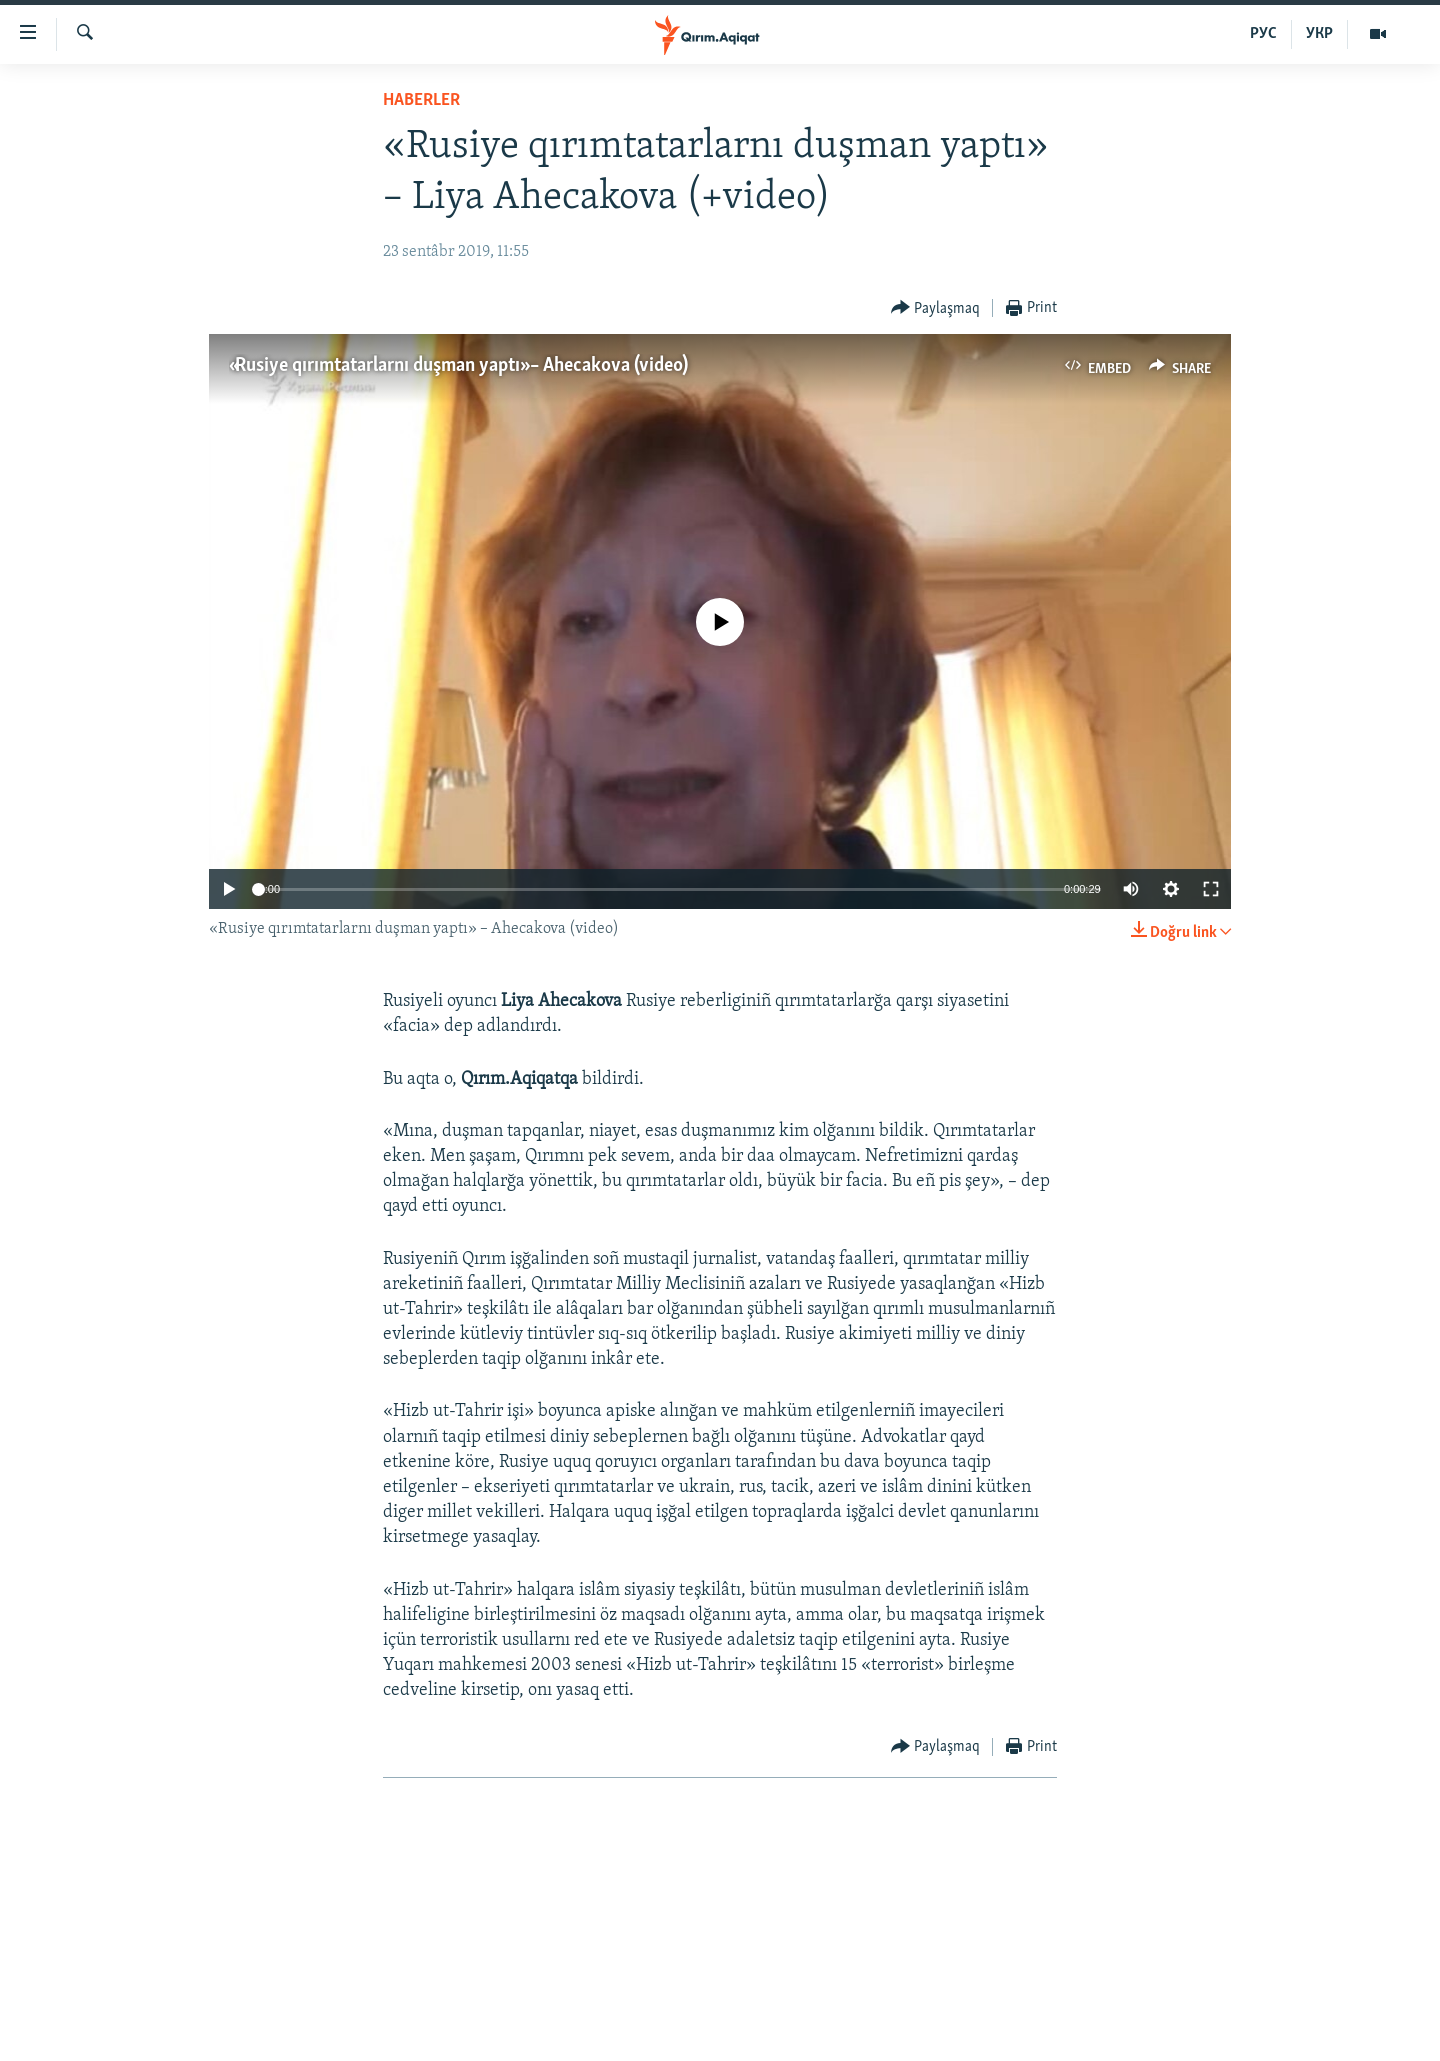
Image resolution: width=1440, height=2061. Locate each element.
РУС (1263, 34)
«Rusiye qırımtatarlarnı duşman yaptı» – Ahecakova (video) (458, 366)
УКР (1319, 34)
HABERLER (421, 100)
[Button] (936, 308)
